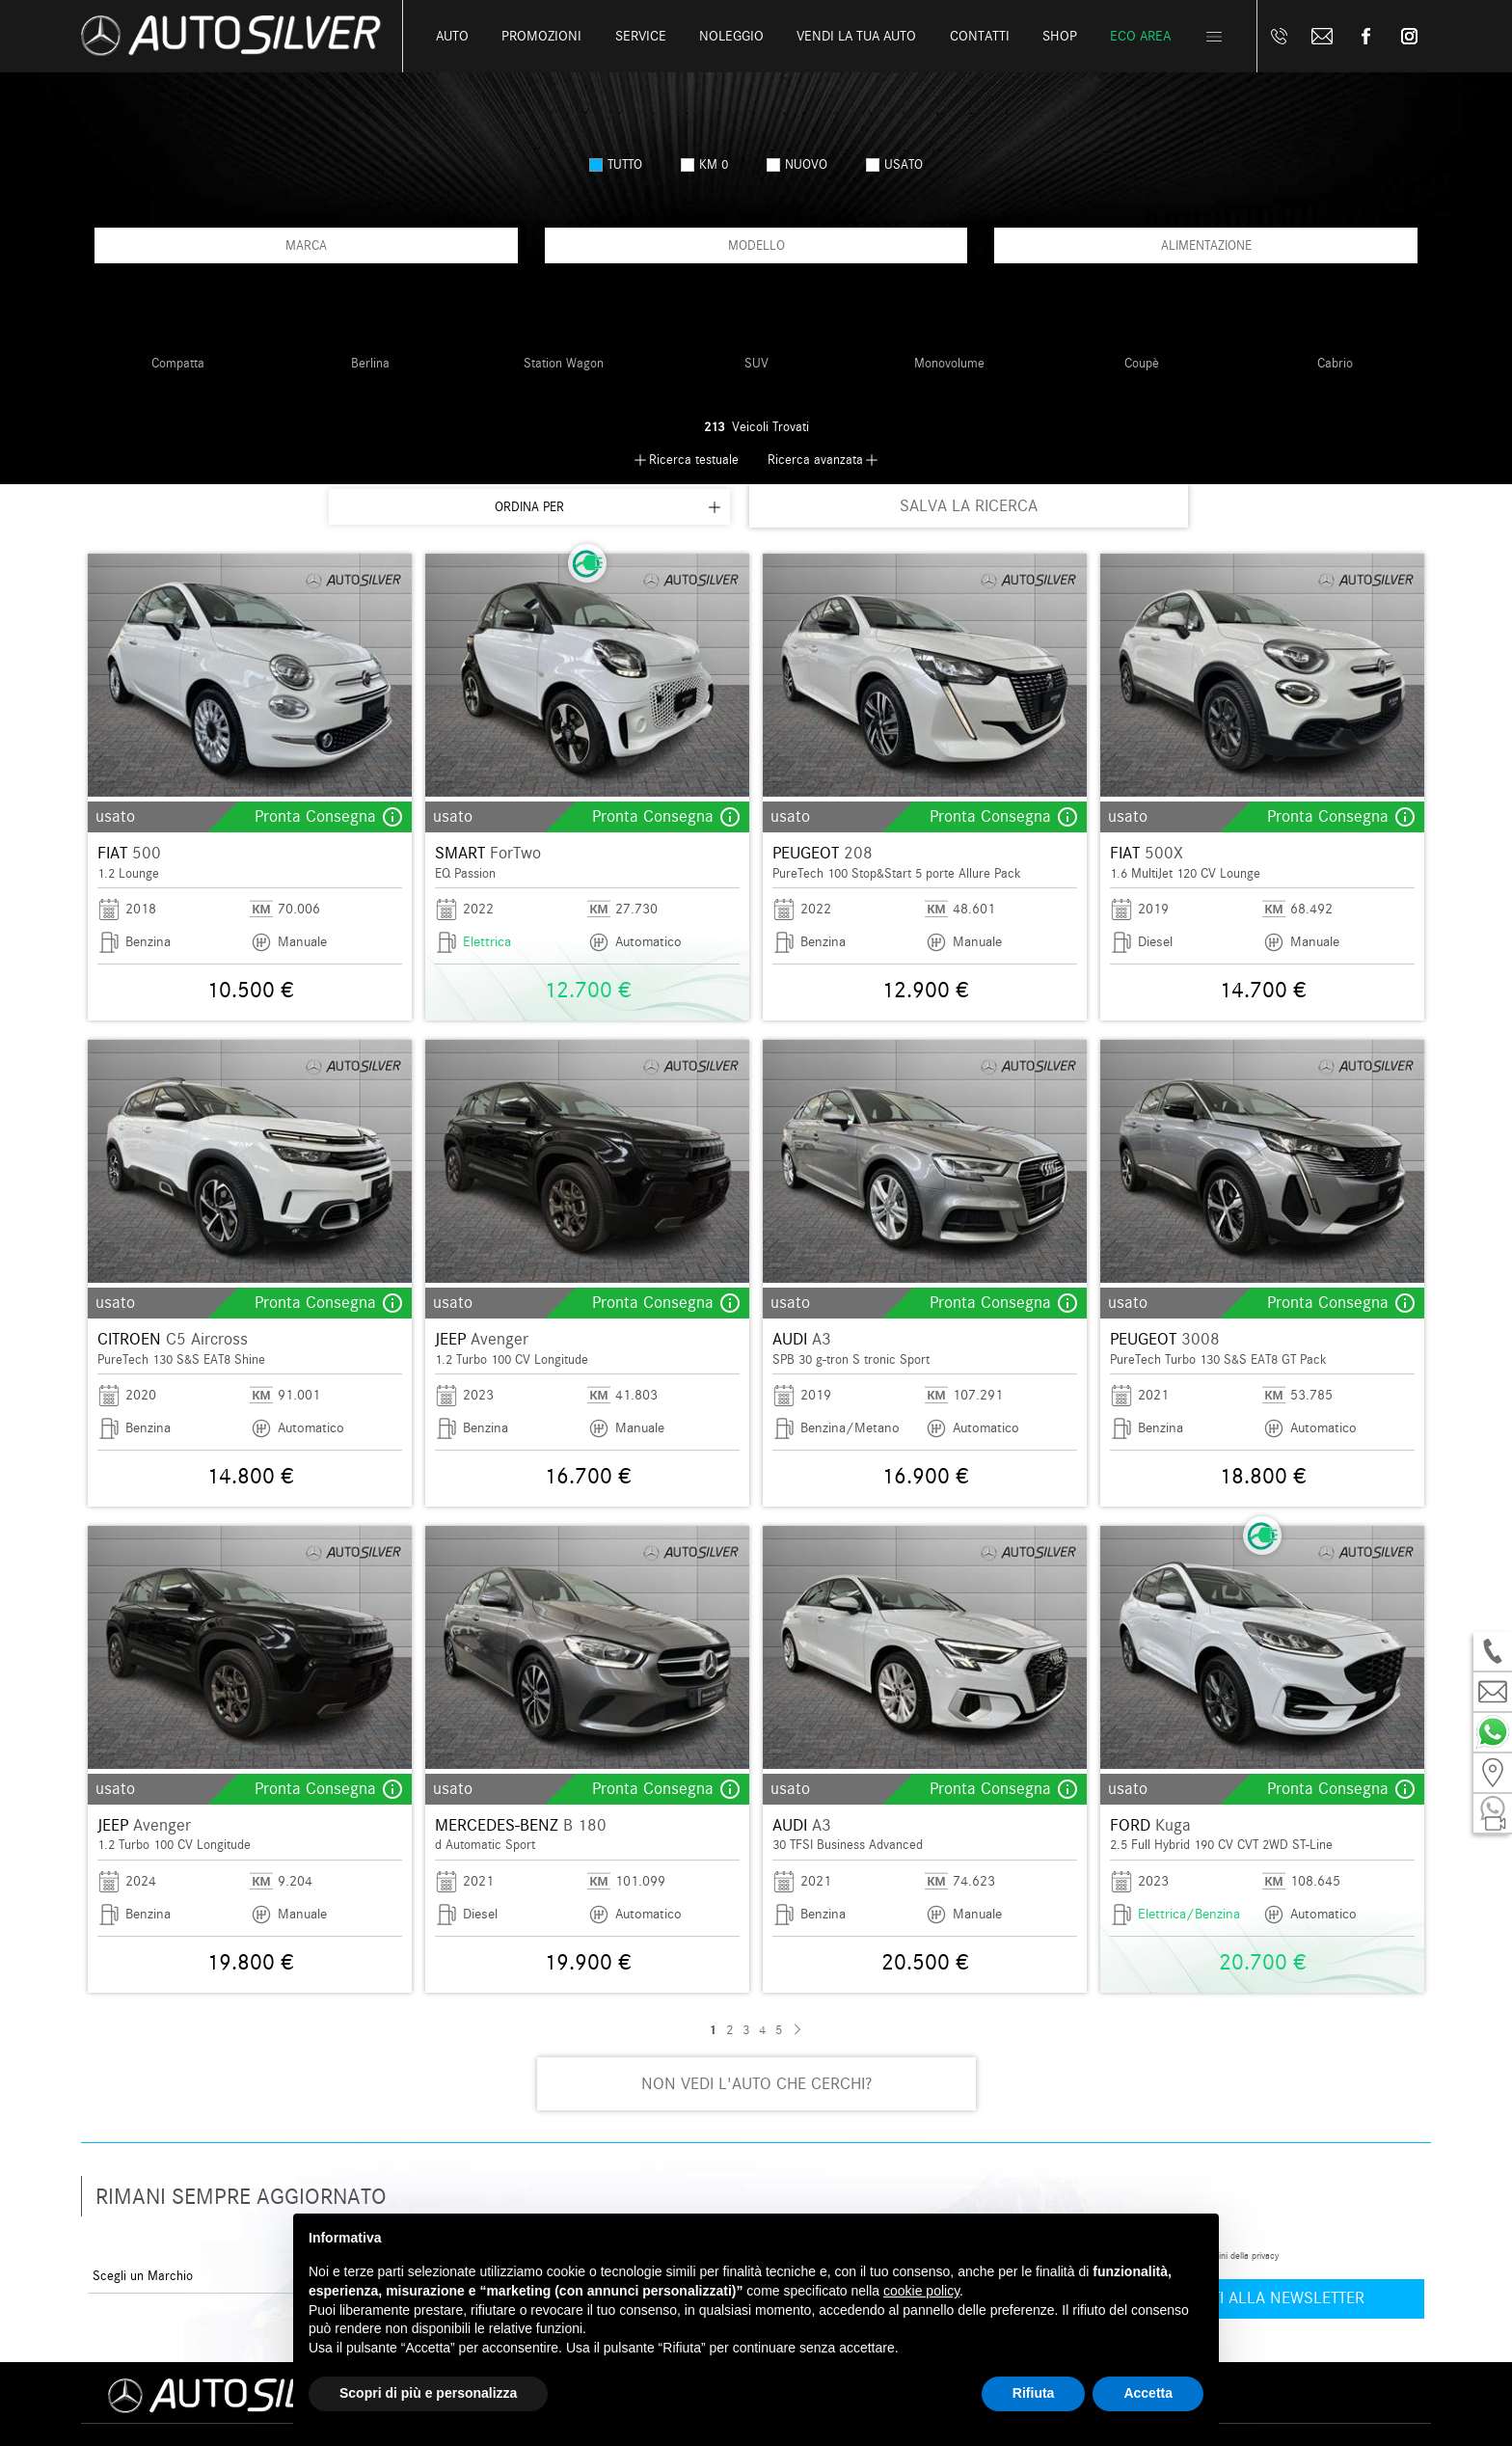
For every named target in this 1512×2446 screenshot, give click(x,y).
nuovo (797, 164)
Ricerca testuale (694, 459)
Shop (1059, 36)
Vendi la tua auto (856, 36)
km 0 (704, 164)
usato (894, 164)
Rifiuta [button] (1033, 2393)
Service (640, 36)
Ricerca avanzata (815, 459)
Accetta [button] (1148, 2393)
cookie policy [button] (921, 2290)
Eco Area (1140, 36)
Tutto (615, 164)
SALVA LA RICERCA (969, 506)
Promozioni (541, 36)
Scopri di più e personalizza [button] (428, 2393)
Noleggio (731, 36)
